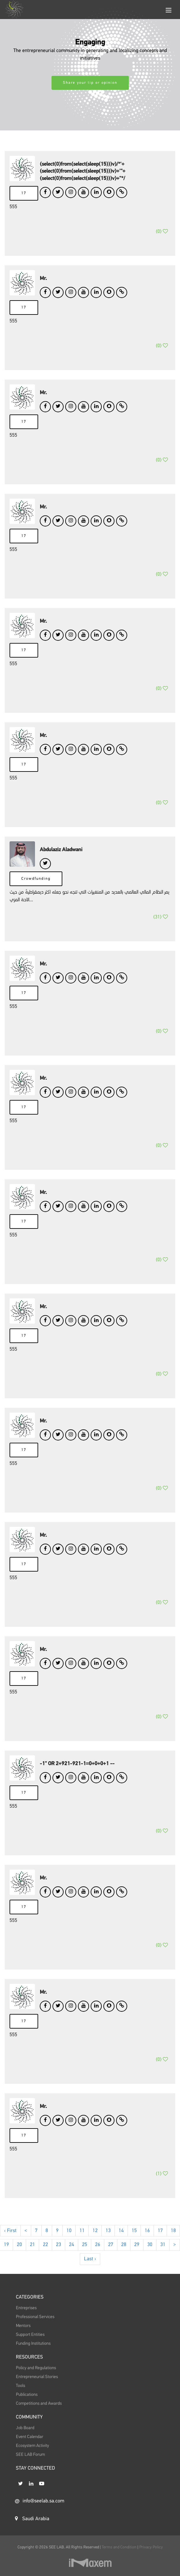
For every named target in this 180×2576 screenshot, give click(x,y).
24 (71, 2263)
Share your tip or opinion (90, 83)
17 (23, 193)
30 (149, 2263)
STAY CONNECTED (35, 2484)
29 (136, 2263)
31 (162, 2263)
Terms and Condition (119, 2547)
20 (19, 2263)
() (162, 239)
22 (45, 2263)
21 (32, 2263)
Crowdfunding (36, 890)
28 (123, 2263)
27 (110, 2263)
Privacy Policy (151, 2547)
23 (58, 2263)
